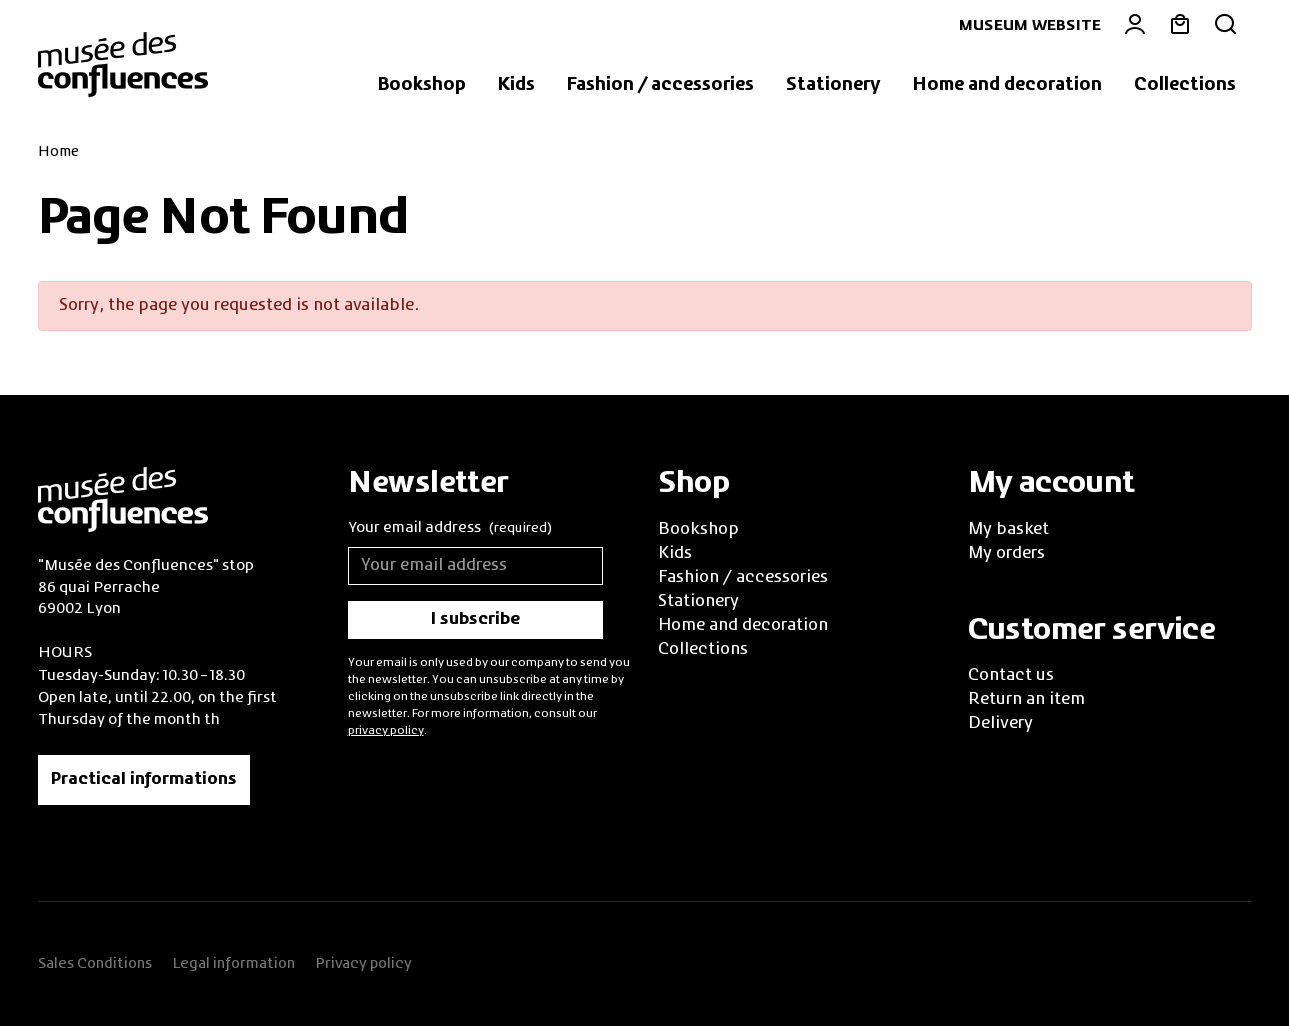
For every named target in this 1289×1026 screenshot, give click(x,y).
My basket (1008, 530)
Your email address (450, 529)
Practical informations (144, 780)
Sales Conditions (95, 964)
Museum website (1030, 26)
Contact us (1011, 676)
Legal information (233, 964)
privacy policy (386, 731)
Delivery (1000, 724)
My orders (1006, 554)
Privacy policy (363, 964)
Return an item (1026, 700)
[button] (422, 86)
